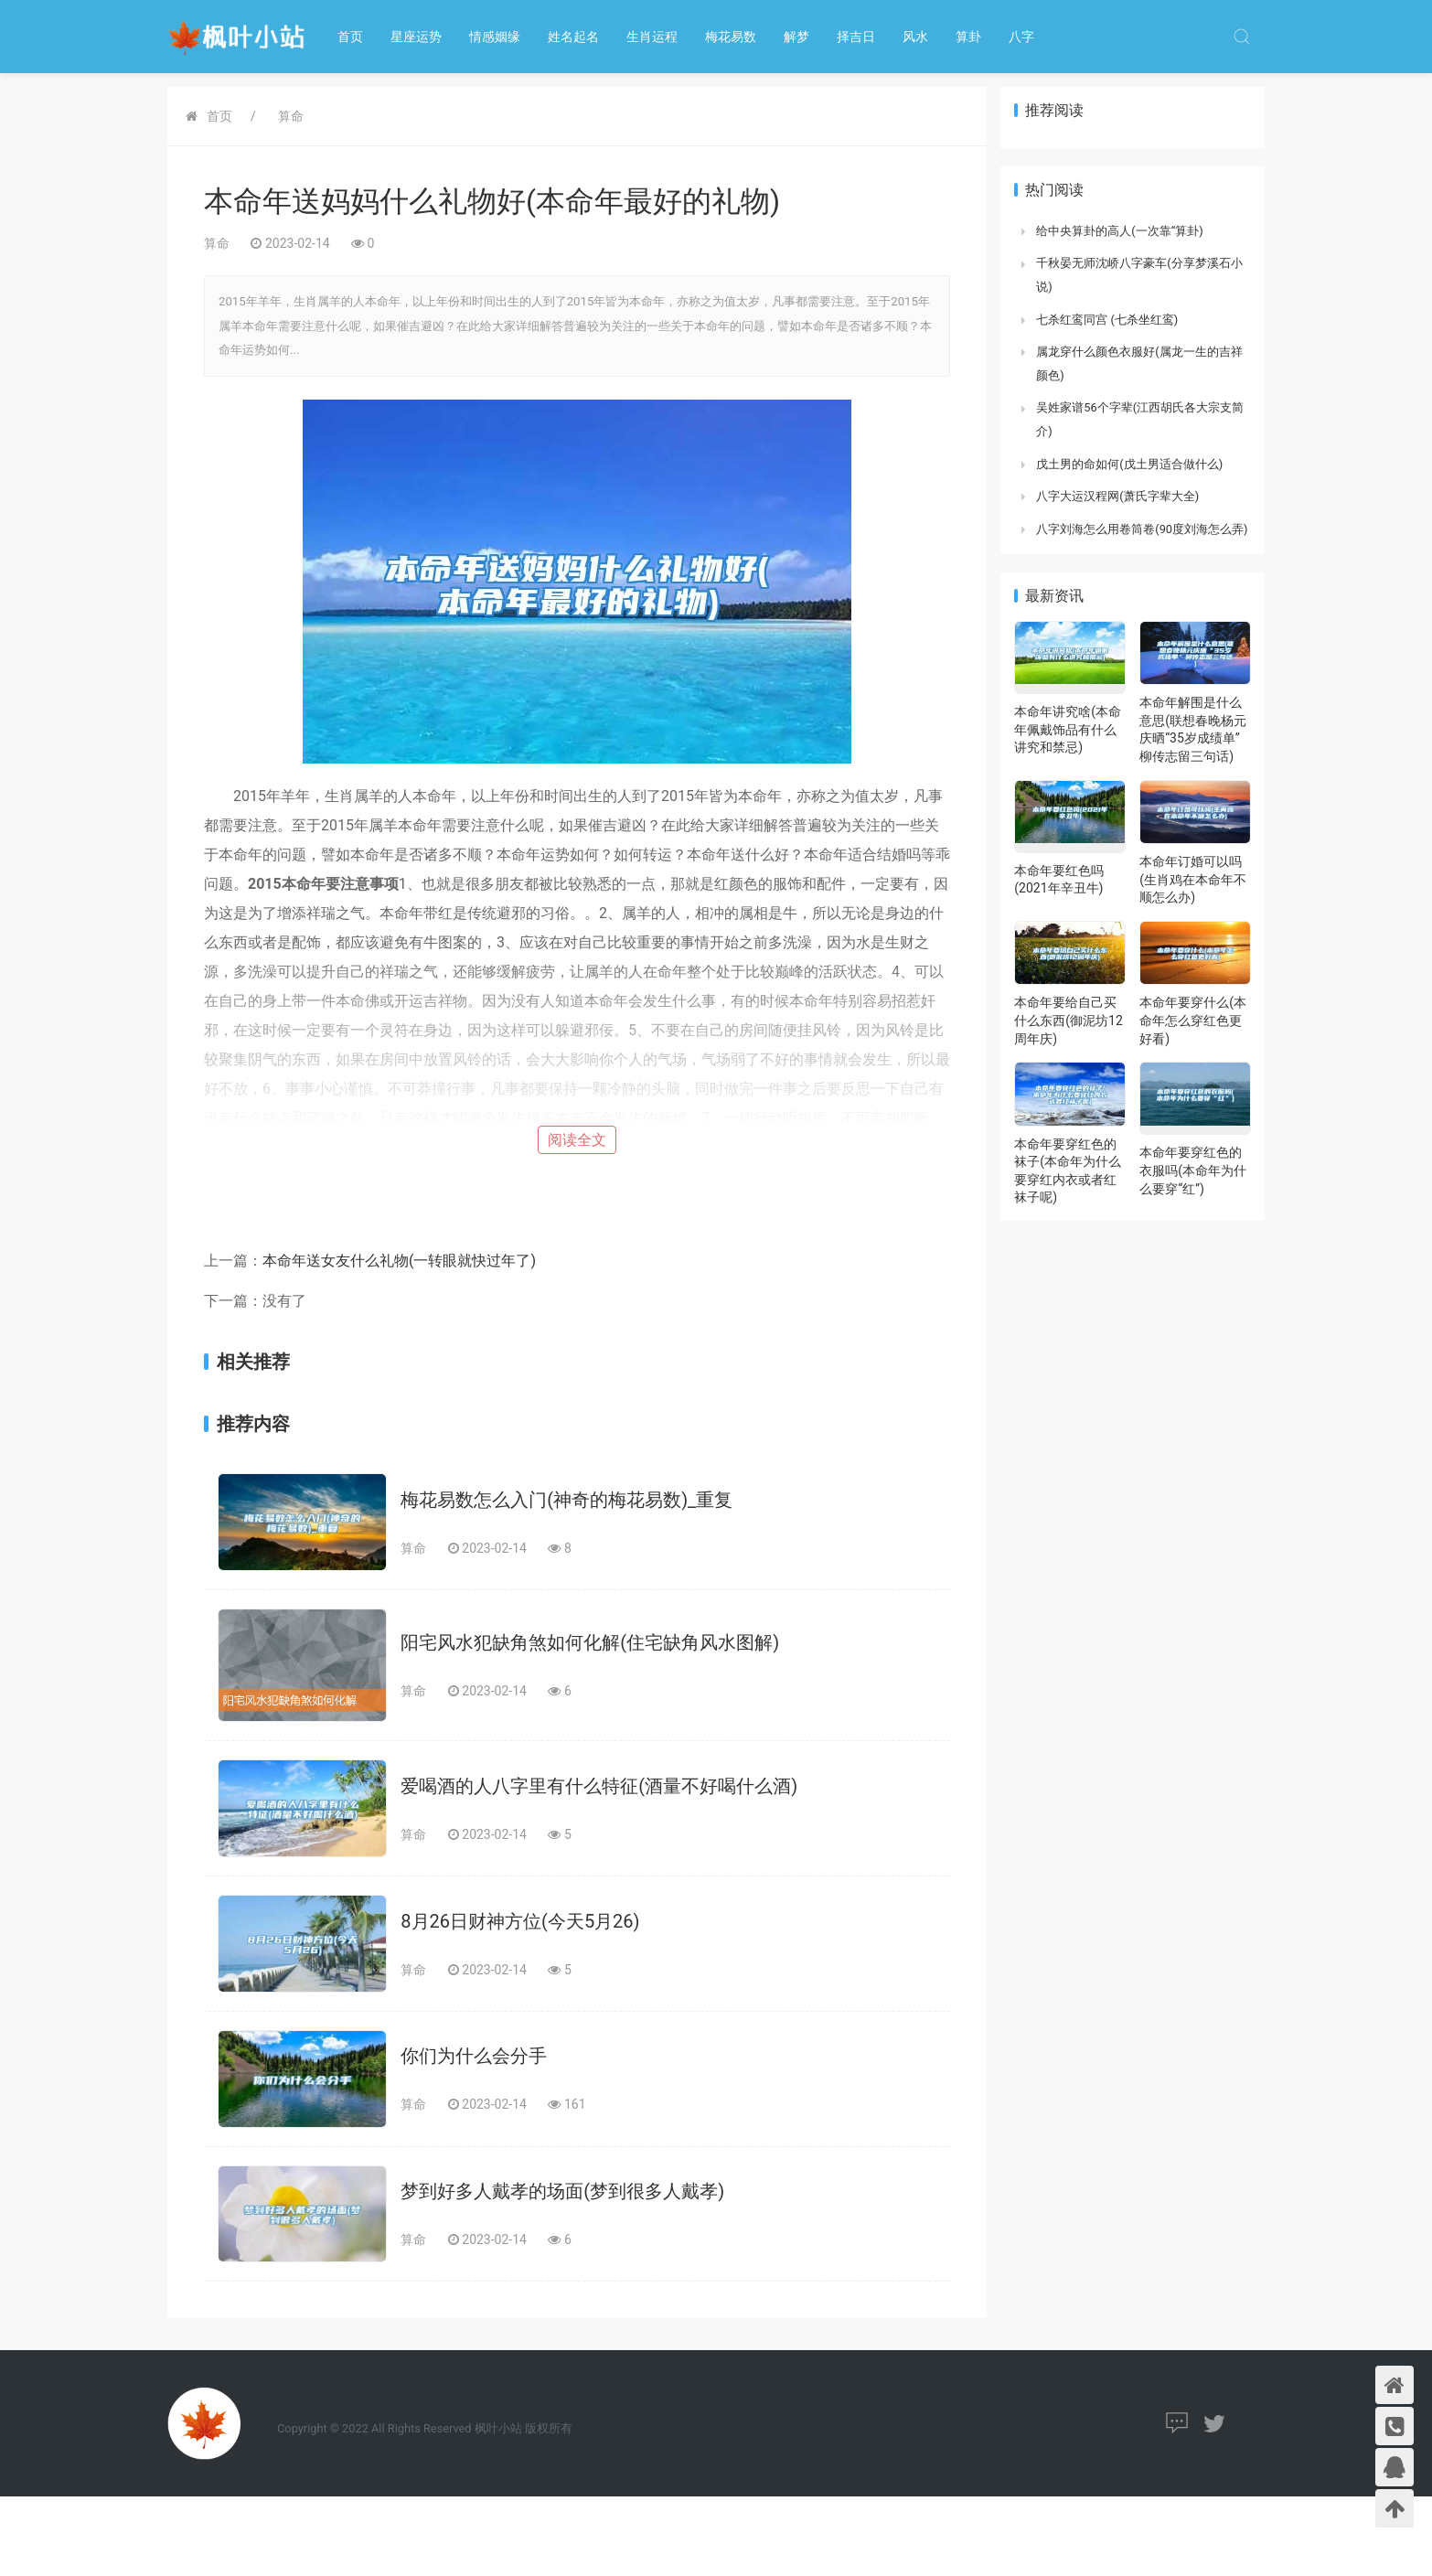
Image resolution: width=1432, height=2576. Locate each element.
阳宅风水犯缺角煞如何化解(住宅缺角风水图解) (590, 1642)
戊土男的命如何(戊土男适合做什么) (1129, 464)
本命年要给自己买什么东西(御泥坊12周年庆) (1068, 1020)
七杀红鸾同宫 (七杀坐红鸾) (1107, 319)
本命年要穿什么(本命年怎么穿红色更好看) (1192, 1020)
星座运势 (416, 36)
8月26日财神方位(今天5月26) (520, 1921)
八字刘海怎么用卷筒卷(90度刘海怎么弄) (1141, 529)
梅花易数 (730, 36)
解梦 (796, 36)
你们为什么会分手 (474, 2056)
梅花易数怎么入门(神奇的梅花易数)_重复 (566, 1500)
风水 (915, 36)
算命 (291, 116)
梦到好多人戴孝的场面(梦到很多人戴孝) (562, 2191)
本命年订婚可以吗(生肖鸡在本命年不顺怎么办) (1192, 879)
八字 (1021, 36)
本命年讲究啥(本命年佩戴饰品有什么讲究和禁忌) (1067, 729)
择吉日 (856, 36)
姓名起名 (573, 36)
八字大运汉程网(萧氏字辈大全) (1117, 496)
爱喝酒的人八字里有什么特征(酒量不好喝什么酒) (599, 1786)
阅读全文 (577, 1140)
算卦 (968, 36)
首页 (350, 36)
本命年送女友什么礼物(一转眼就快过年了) (399, 1260)
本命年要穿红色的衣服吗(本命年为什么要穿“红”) (1192, 1170)
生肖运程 (652, 36)
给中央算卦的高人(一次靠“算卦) (1119, 231)
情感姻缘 (494, 36)
